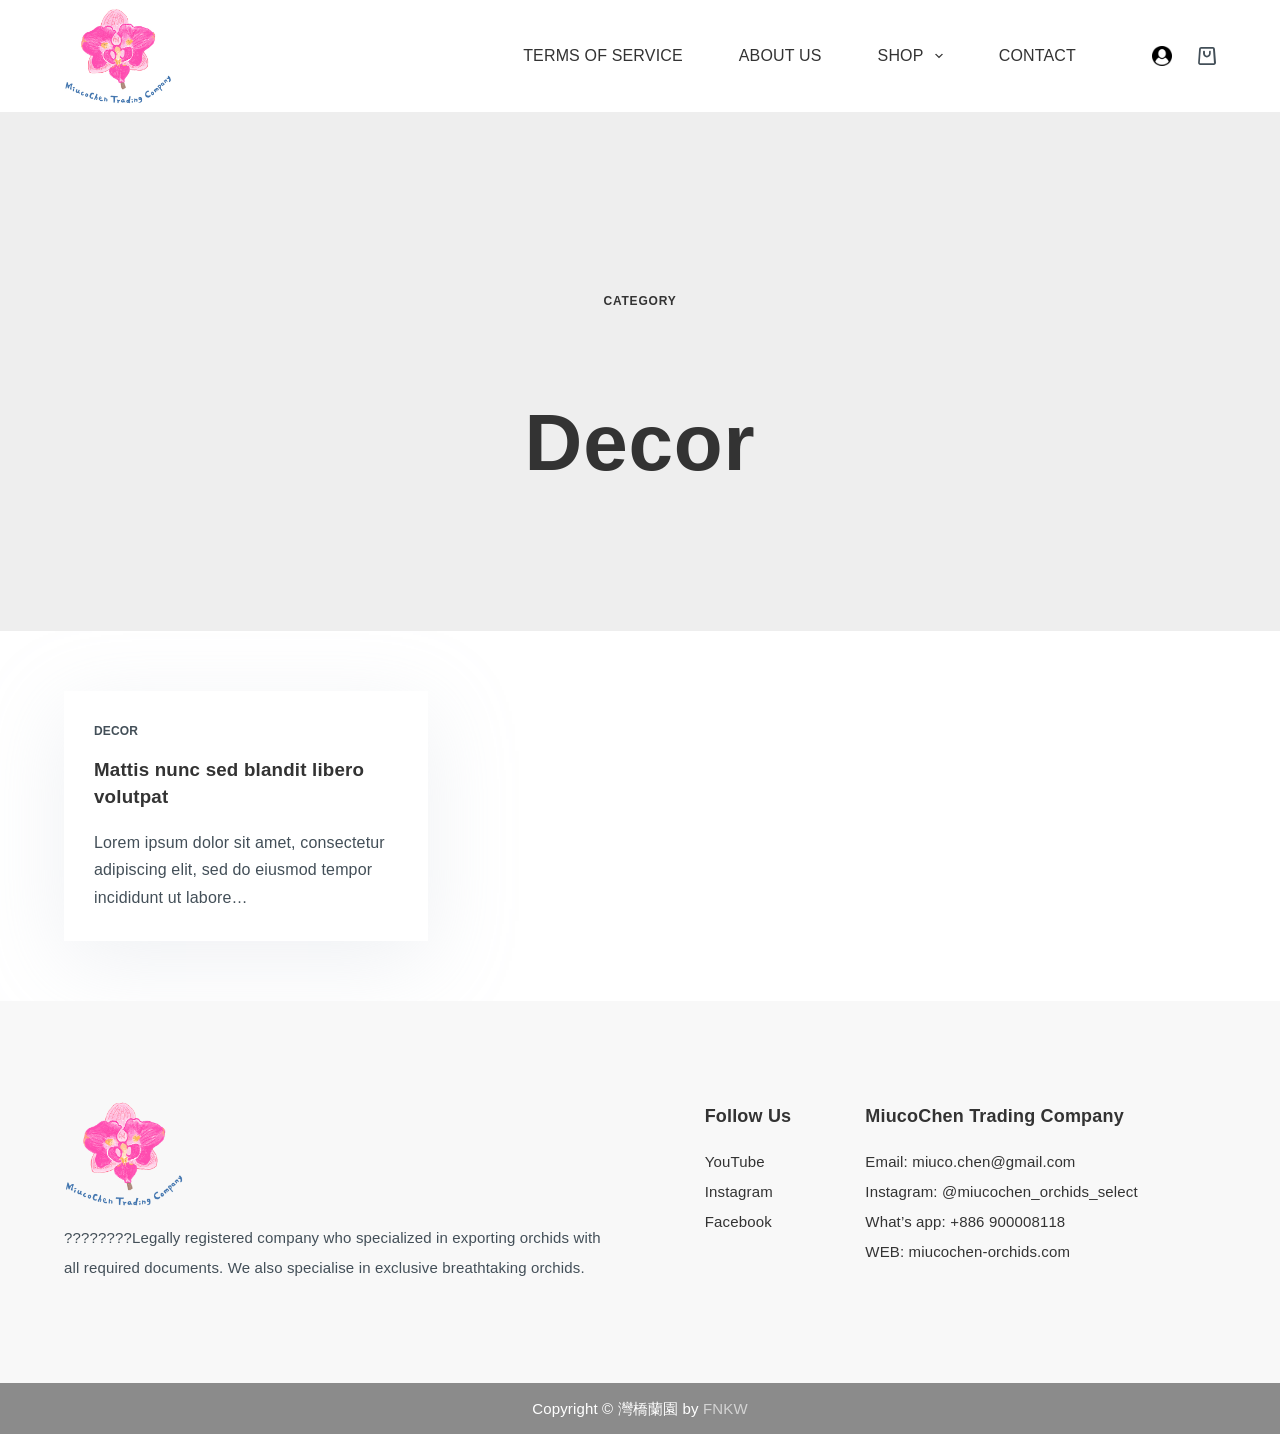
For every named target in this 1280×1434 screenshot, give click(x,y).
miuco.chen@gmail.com (993, 1160)
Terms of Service (603, 55)
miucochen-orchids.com (990, 1250)
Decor (116, 731)
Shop (914, 56)
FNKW (723, 1408)
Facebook (738, 1220)
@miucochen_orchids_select (1040, 1190)
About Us (780, 55)
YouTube (735, 1160)
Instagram (739, 1190)
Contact (1037, 55)
